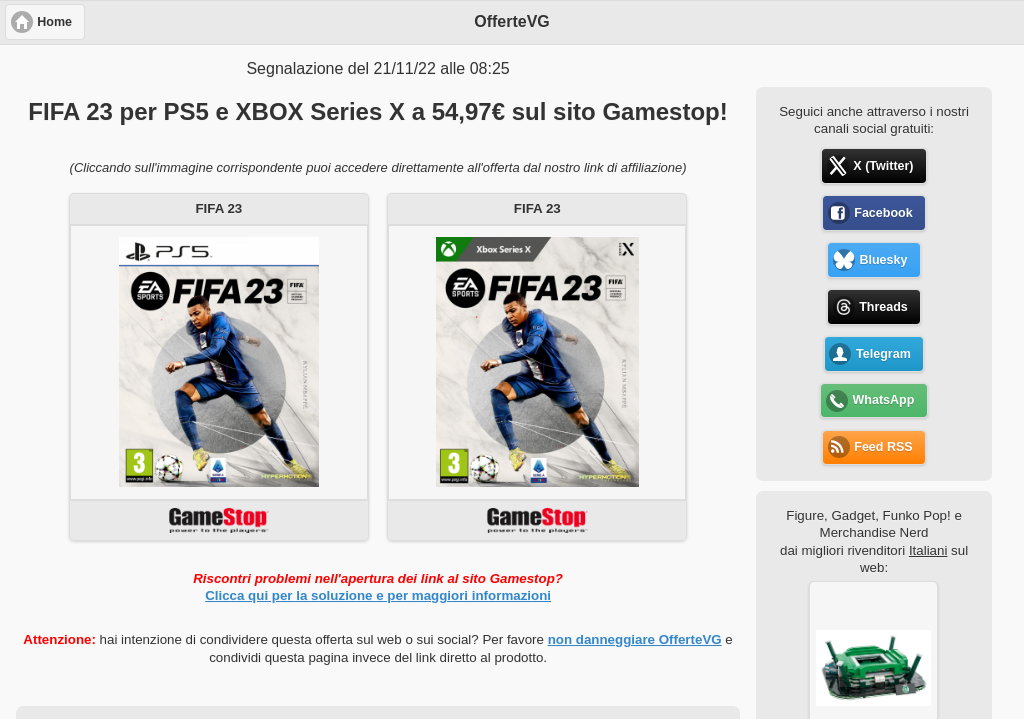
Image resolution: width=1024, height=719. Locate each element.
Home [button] (54, 22)
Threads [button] (883, 307)
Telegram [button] (883, 354)
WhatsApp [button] (884, 400)
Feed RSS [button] (883, 447)
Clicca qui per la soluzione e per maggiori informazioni (378, 595)
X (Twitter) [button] (883, 166)
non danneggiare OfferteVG (635, 639)
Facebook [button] (883, 213)
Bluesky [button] (883, 260)
